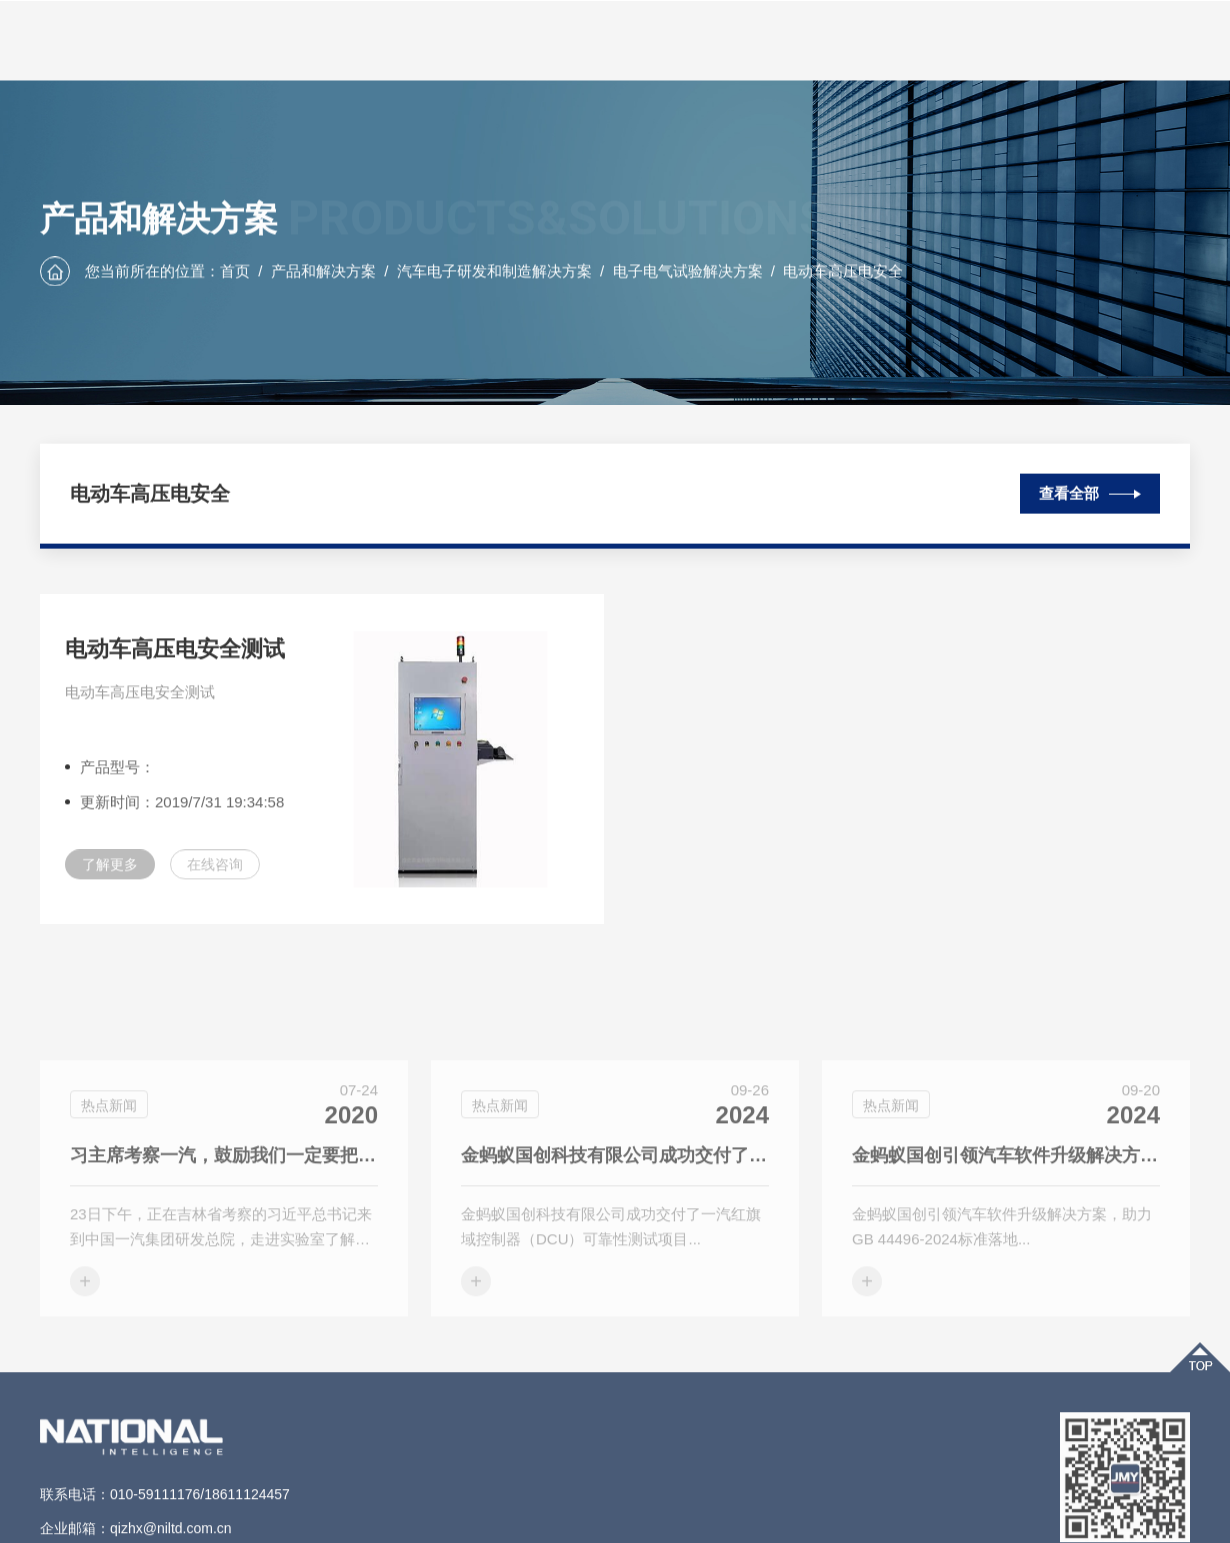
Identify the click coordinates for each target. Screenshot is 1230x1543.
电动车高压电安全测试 (175, 661)
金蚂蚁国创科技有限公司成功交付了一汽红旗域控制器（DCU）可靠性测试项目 (615, 1213)
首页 (235, 271)
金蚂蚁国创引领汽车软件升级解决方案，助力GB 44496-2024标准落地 (1006, 1213)
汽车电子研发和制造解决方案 (494, 271)
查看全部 (1090, 489)
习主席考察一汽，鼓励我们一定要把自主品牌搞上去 (224, 1213)
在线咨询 (215, 877)
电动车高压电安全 (843, 271)
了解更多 (110, 877)
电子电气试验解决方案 (688, 271)
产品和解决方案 (323, 271)
